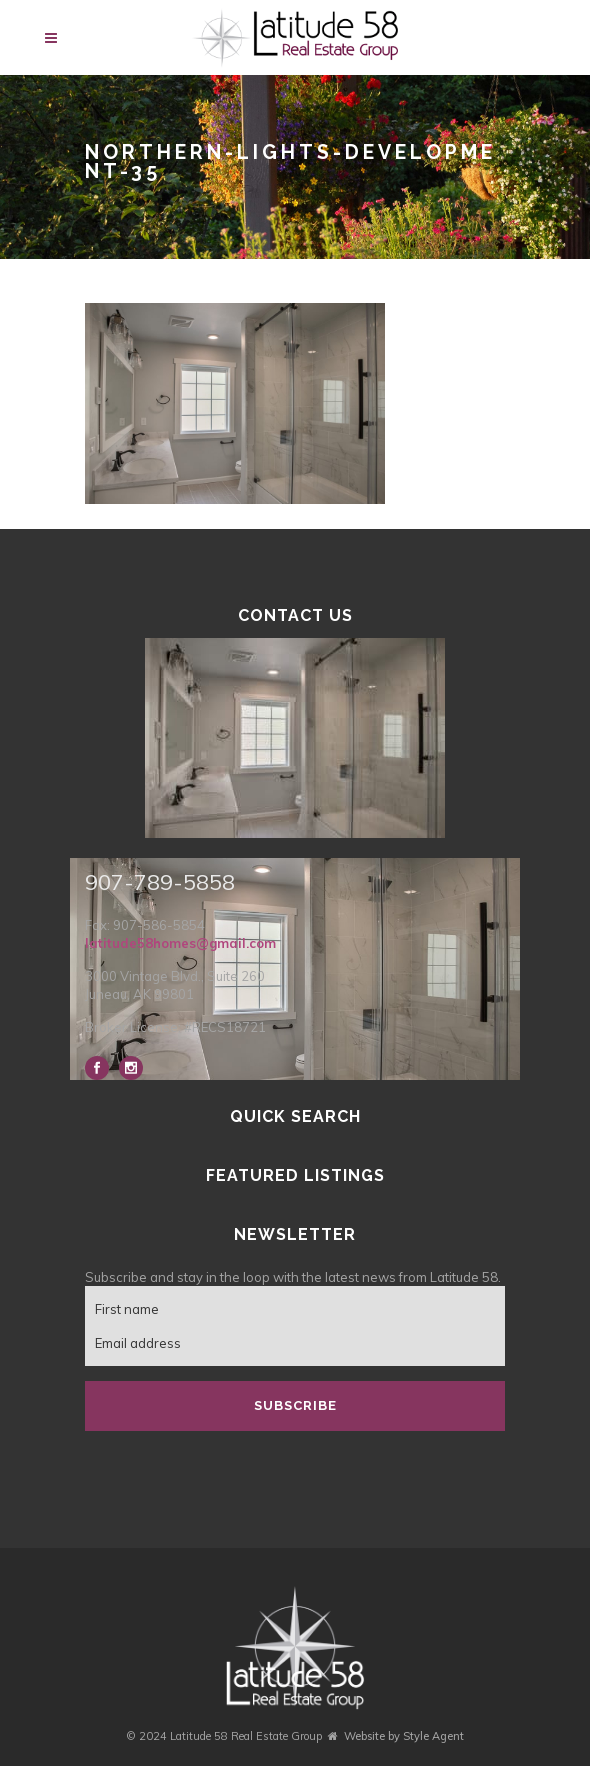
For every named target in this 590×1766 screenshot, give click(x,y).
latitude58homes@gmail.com (180, 943)
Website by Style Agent (404, 1736)
